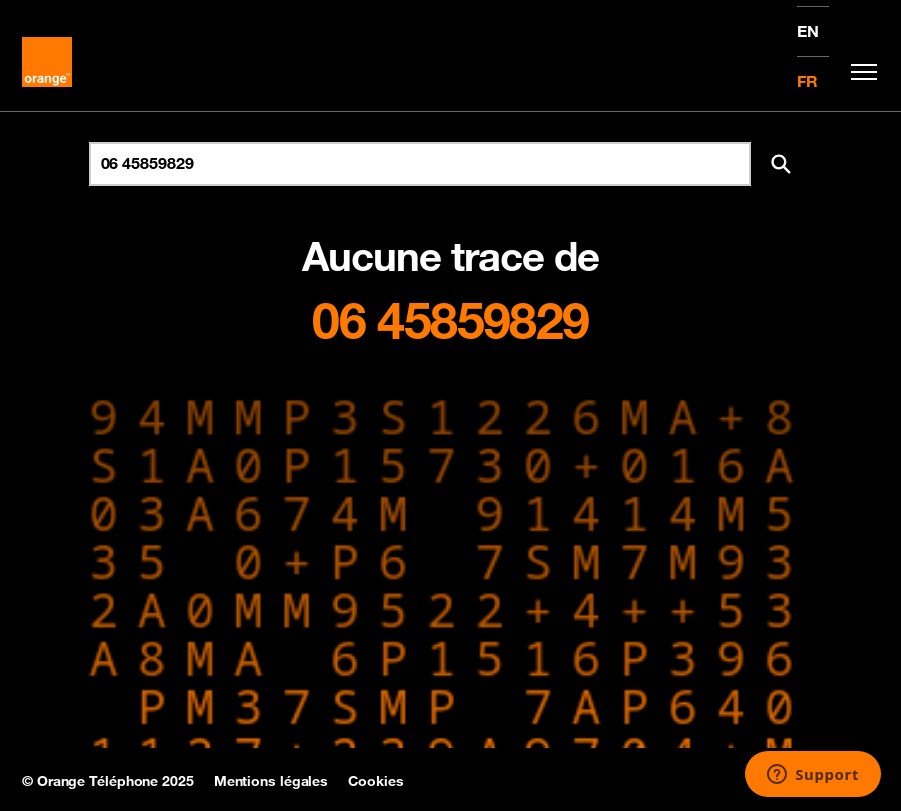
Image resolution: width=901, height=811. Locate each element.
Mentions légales (271, 781)
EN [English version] (808, 31)
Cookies (375, 781)
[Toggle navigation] (859, 72)
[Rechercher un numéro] (420, 164)
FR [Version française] (807, 81)
